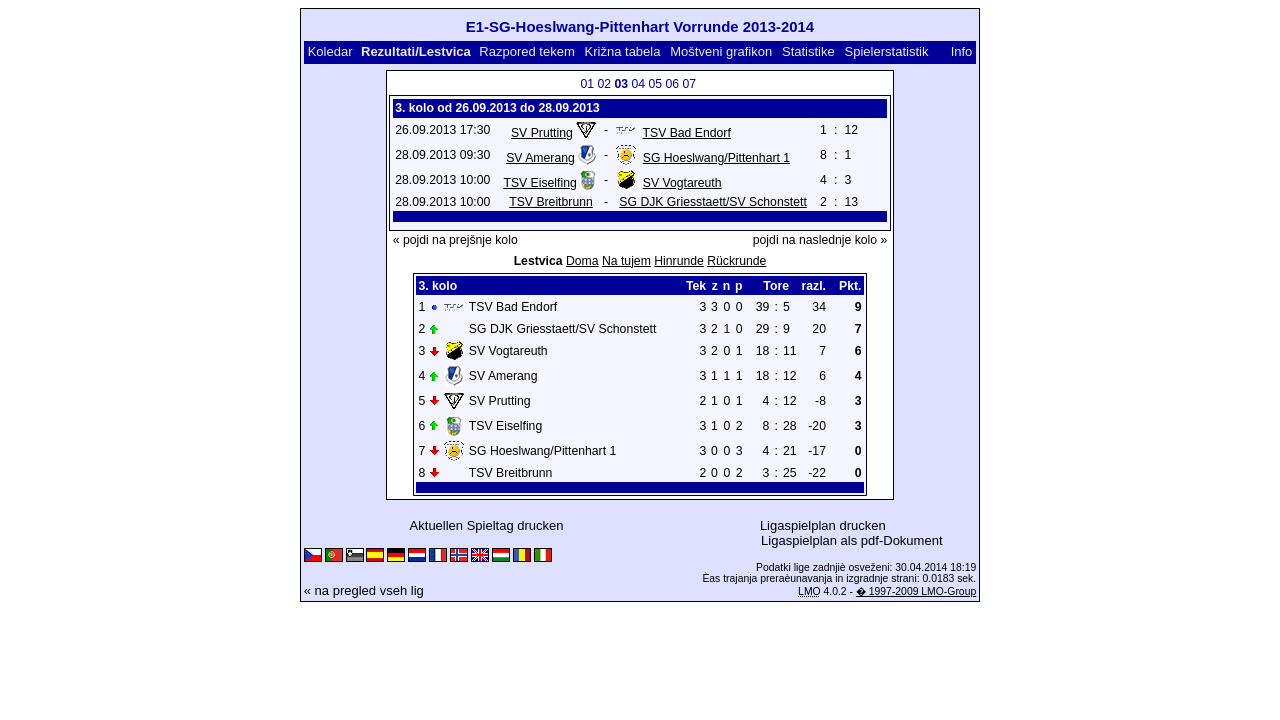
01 (587, 84)
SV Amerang (540, 158)
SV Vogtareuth (682, 183)
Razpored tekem (526, 51)
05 (655, 84)
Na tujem (626, 261)
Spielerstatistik (887, 51)
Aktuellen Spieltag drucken (487, 525)
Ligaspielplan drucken (823, 525)
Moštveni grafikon (721, 51)
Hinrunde (679, 261)
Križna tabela (623, 51)
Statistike (808, 51)
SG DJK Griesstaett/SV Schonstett (712, 202)
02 (604, 84)
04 (638, 84)
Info (962, 51)
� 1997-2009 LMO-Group (916, 591)
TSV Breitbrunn (551, 202)
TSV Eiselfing (539, 183)
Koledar (330, 51)
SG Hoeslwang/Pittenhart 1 (716, 158)
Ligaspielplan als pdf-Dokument (851, 540)
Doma (582, 261)
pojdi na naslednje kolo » (820, 240)
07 (689, 84)
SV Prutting (542, 133)
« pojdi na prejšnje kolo (455, 240)
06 (672, 84)
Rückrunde (736, 261)
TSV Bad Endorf (687, 133)
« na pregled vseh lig (364, 590)
